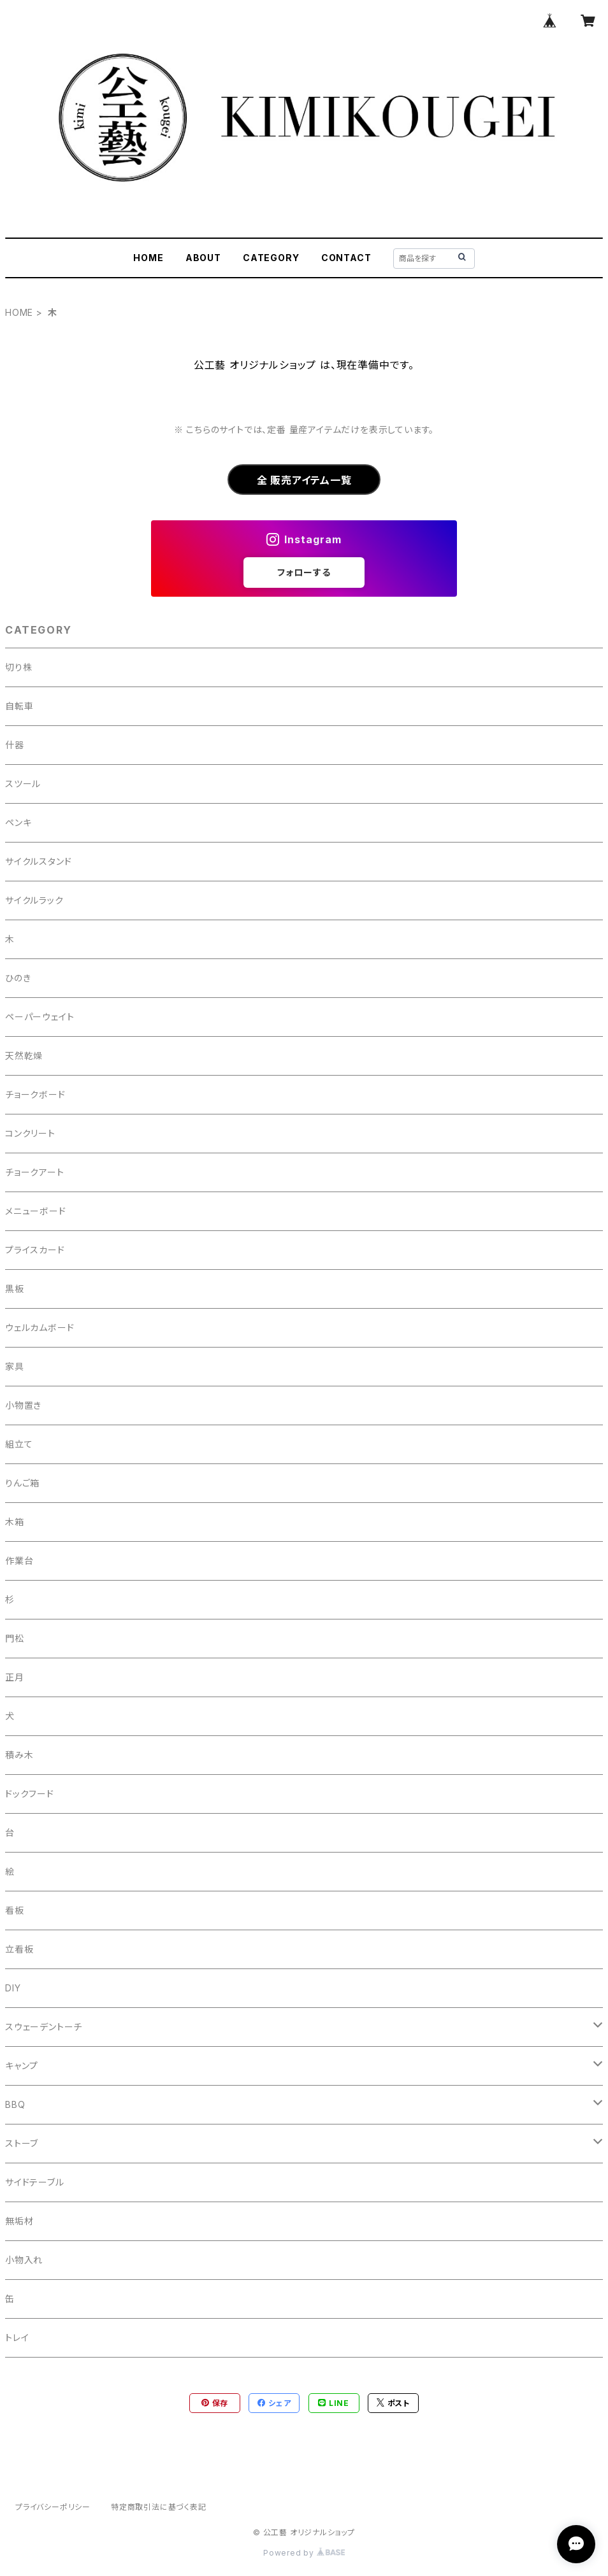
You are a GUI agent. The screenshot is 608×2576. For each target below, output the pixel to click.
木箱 (14, 1521)
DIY (12, 1987)
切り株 (18, 667)
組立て (19, 1444)
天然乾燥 (24, 1055)
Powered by (304, 2553)
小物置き (23, 1405)
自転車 (19, 706)
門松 (14, 1638)
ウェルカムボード (39, 1327)
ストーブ (21, 2143)
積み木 (19, 1754)
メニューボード (35, 1211)
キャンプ (21, 2065)
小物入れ (24, 2259)
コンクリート (30, 1133)
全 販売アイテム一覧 (304, 480)
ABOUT (203, 257)
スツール (23, 783)
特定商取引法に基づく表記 (158, 2507)
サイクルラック (34, 900)
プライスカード (35, 1249)
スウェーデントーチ (43, 2026)
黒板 (14, 1288)
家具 (14, 1366)
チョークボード (35, 1094)
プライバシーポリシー (52, 2507)
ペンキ (18, 822)
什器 (14, 744)
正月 (14, 1677)
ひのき (18, 977)
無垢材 (19, 2221)
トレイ (17, 2337)
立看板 (19, 1949)
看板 (14, 1910)
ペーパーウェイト (39, 1016)
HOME (148, 257)
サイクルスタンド (38, 861)
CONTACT (346, 257)
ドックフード (29, 1793)
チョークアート (34, 1172)
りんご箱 (22, 1482)
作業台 (19, 1560)
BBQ (15, 2104)
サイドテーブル (34, 2182)
